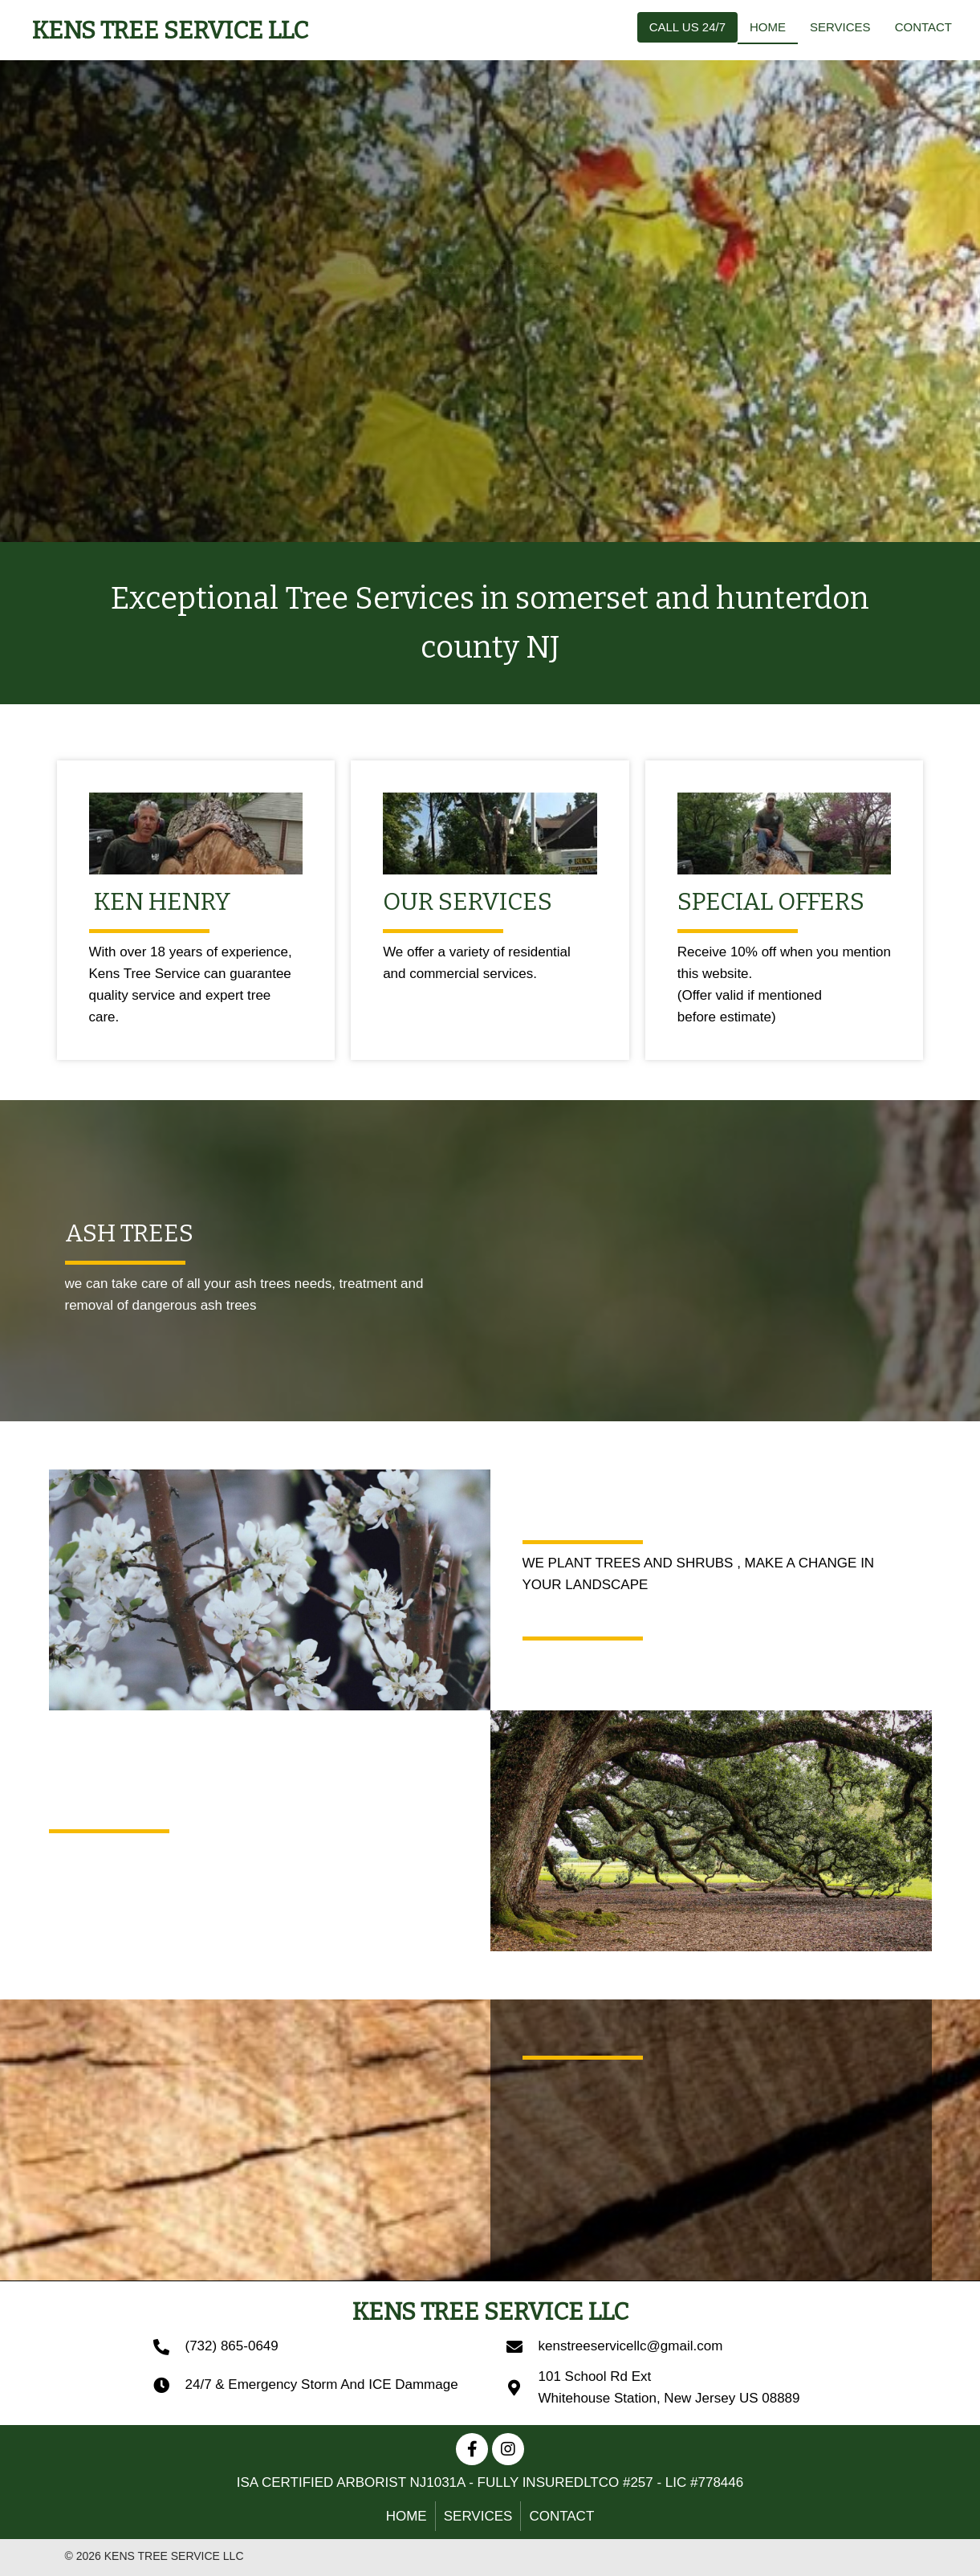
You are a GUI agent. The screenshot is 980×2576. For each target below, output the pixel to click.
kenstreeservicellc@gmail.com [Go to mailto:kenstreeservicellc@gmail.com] (631, 2346)
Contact (561, 2516)
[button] (87, 432)
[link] (687, 27)
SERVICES (478, 2516)
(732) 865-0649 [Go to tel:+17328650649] (232, 2346)
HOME (406, 2516)
